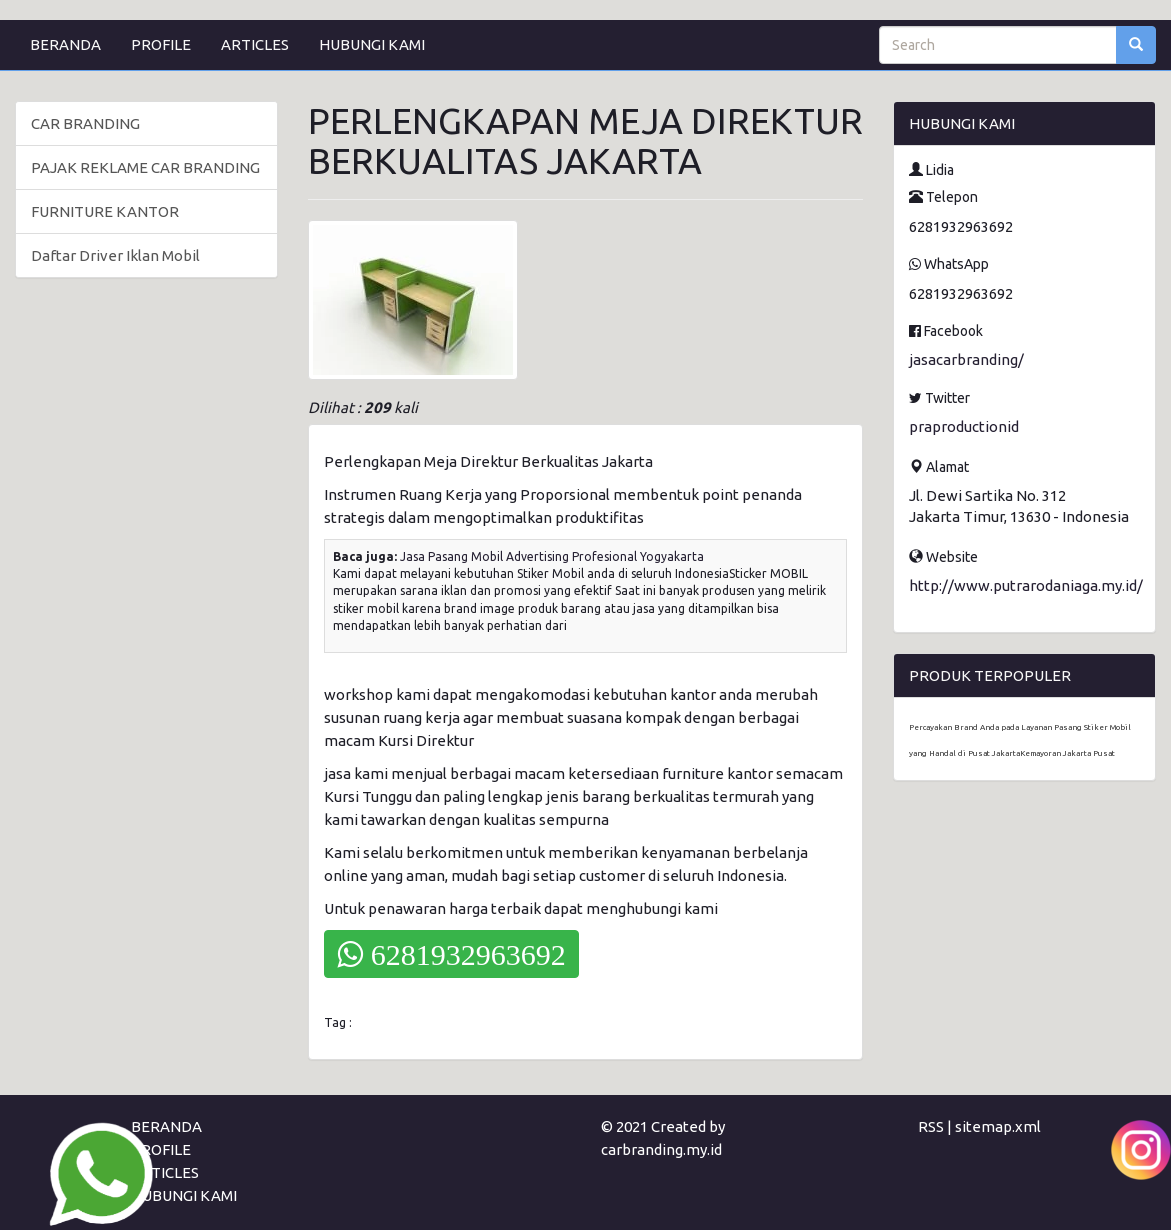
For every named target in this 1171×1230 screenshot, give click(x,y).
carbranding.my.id (661, 1149)
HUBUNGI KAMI (372, 44)
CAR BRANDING (85, 123)
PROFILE (161, 44)
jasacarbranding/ (966, 359)
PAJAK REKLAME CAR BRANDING (145, 167)
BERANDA (65, 44)
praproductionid (964, 426)
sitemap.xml (998, 1126)
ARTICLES (255, 44)
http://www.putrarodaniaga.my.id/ (1026, 585)
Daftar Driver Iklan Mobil (115, 255)
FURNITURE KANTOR (105, 211)
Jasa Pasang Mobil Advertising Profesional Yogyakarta (552, 556)
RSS (931, 1126)
